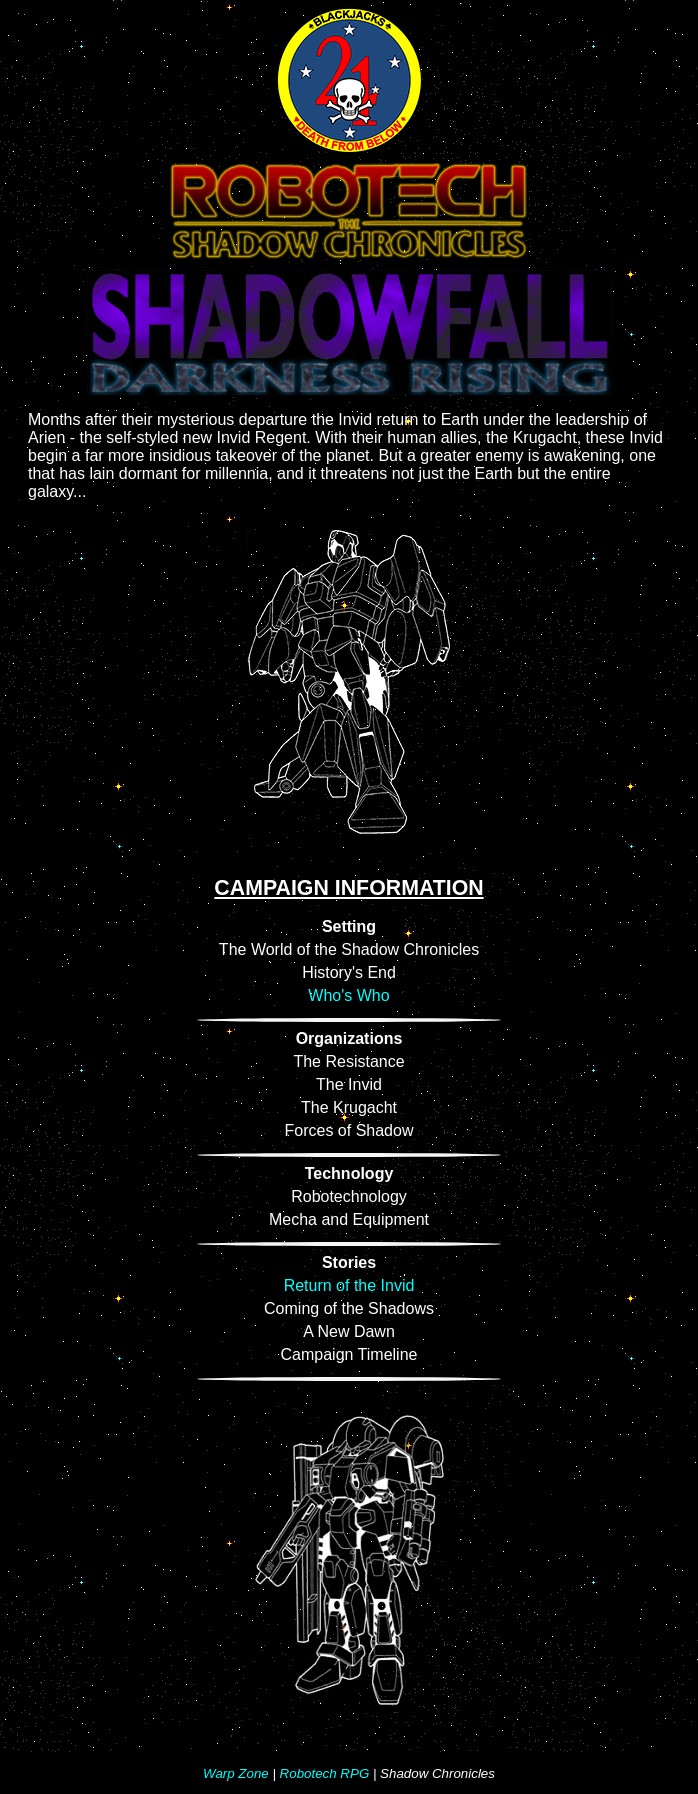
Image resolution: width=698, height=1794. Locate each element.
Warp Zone (236, 1773)
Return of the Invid (349, 1285)
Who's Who (348, 995)
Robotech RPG (325, 1773)
